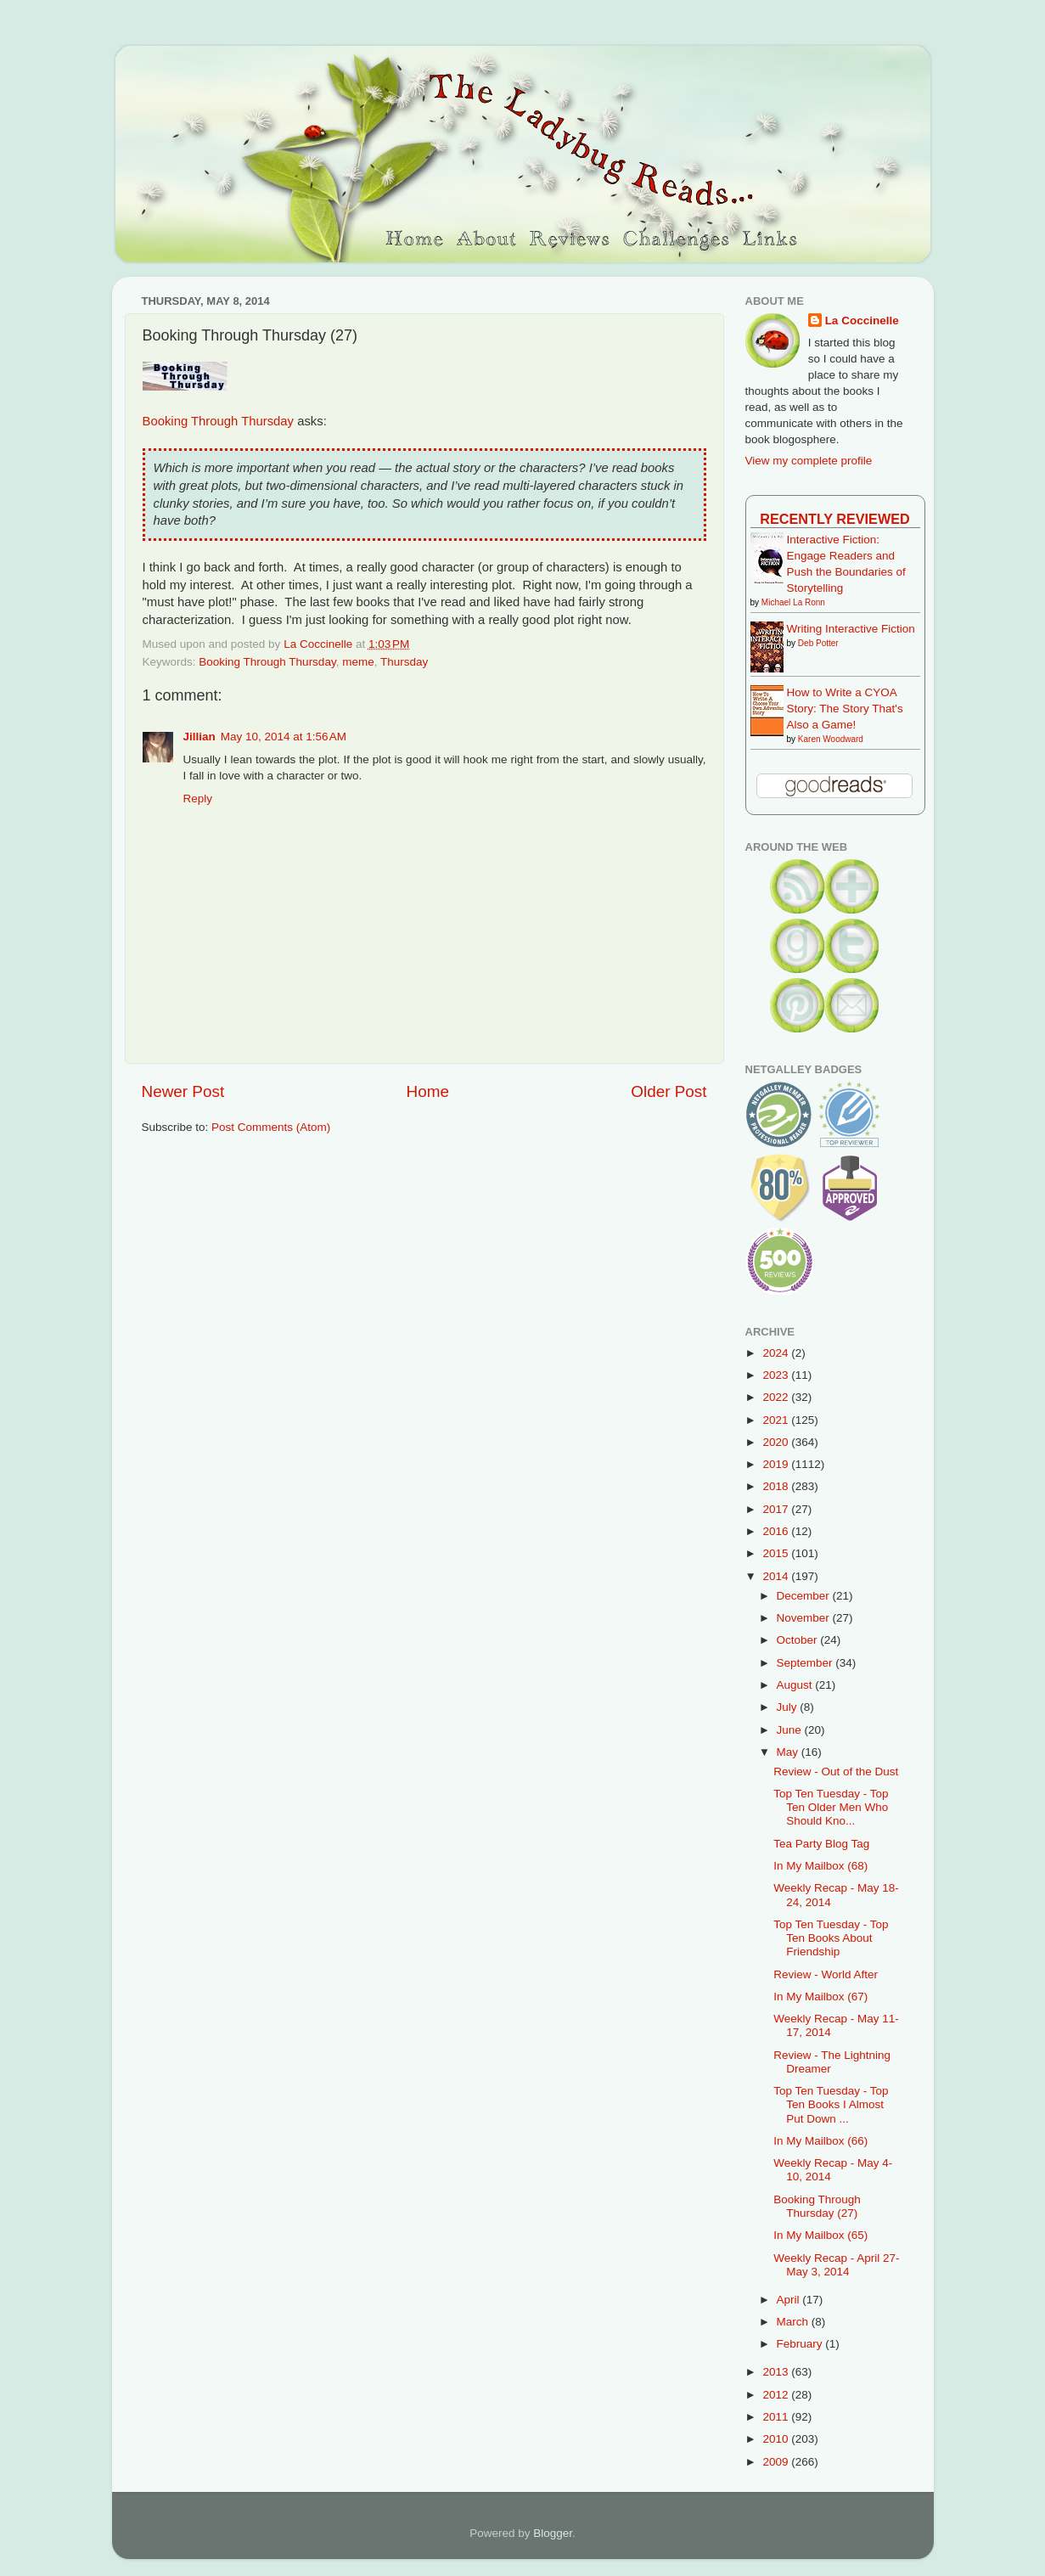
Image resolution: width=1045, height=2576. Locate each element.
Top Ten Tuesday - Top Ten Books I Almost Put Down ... (830, 2104)
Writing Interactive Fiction (851, 628)
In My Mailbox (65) (820, 2235)
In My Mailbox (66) (820, 2140)
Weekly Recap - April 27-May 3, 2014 (836, 2265)
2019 (776, 1464)
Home (428, 1091)
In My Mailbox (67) (820, 1996)
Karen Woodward (830, 739)
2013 (776, 2371)
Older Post (668, 1091)
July (789, 1707)
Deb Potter (818, 643)
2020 (776, 1442)
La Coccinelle (862, 320)
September (806, 1662)
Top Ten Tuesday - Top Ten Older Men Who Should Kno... (830, 1807)
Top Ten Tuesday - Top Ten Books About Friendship (830, 1938)
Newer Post (183, 1091)
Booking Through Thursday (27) (817, 2206)
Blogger (552, 2533)
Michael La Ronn (793, 602)
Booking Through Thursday (219, 421)
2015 (776, 1553)
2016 (776, 1531)
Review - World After (825, 1974)
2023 (776, 1375)
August (796, 1685)
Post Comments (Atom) (270, 1127)
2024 (776, 1353)
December (805, 1595)
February (801, 2343)
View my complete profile (809, 460)
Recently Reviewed (834, 518)
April (790, 2299)
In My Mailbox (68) (820, 1865)
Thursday (404, 661)
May (789, 1752)
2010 (776, 2439)
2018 (776, 1486)
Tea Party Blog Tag (821, 1843)
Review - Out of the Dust (835, 1771)
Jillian (199, 736)
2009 (776, 2461)
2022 (776, 1397)
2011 (776, 2416)
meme (358, 661)
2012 (776, 2394)
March (794, 2321)
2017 (776, 1509)
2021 (776, 1420)
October (799, 1640)
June (791, 1730)
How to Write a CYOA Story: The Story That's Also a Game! (845, 708)
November (805, 1617)
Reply (198, 798)
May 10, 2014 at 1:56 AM (283, 736)
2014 (776, 1576)
